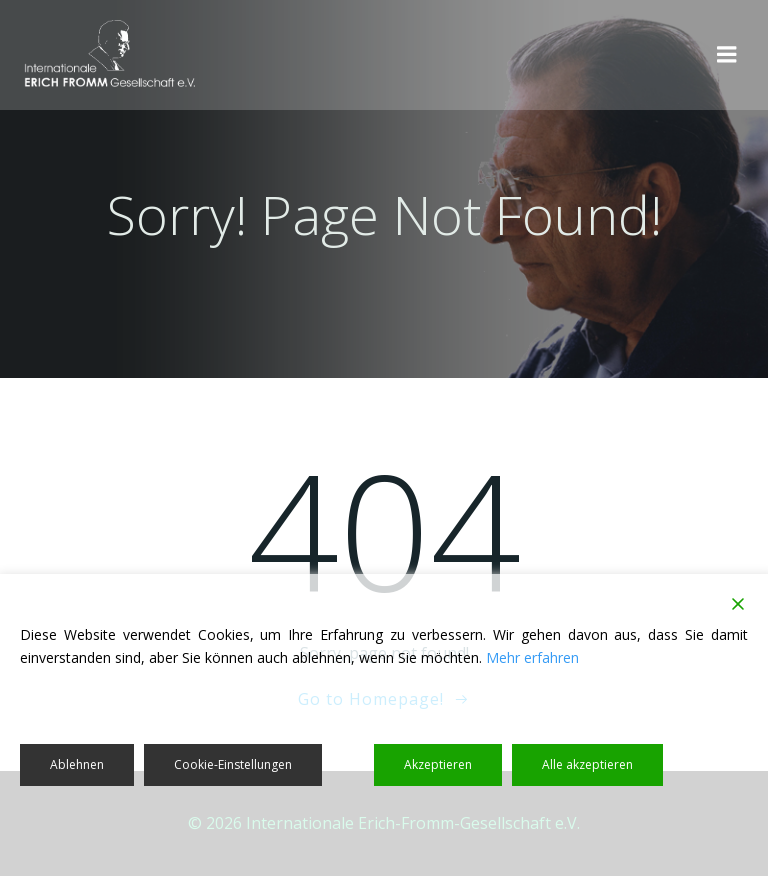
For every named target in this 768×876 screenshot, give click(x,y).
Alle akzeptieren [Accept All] (587, 764)
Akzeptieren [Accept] (438, 764)
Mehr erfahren (532, 657)
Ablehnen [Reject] (77, 764)
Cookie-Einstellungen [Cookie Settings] (233, 764)
